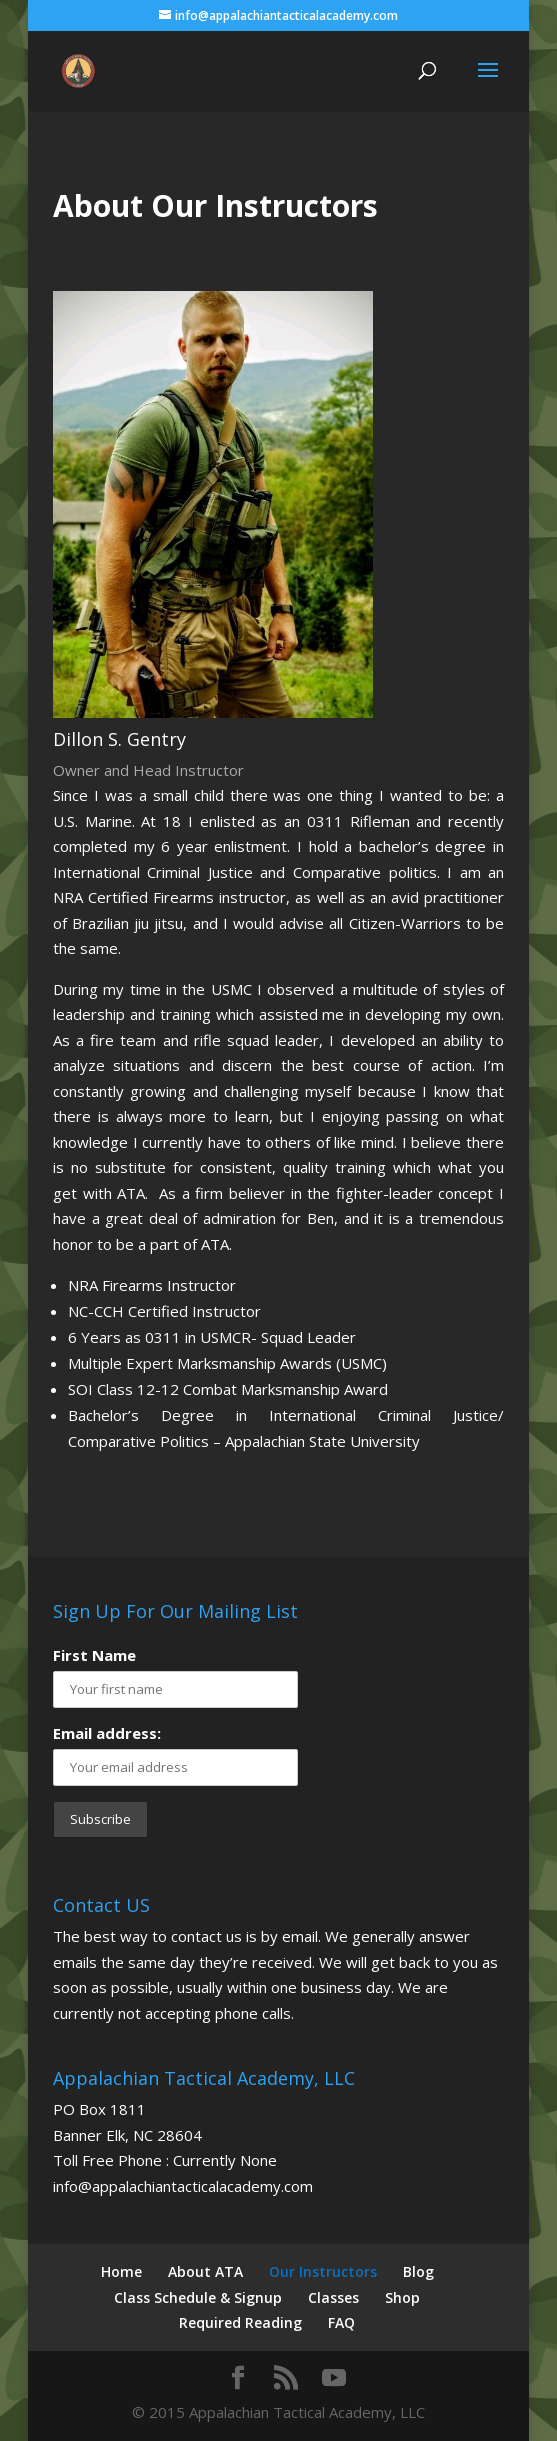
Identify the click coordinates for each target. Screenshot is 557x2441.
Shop (402, 2297)
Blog (418, 2271)
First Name (94, 1655)
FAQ (341, 2322)
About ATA (205, 2271)
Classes (333, 2297)
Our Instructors (323, 2271)
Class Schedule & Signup (198, 2297)
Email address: (107, 1733)
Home (121, 2271)
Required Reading (240, 2322)
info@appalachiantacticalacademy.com (183, 2186)
